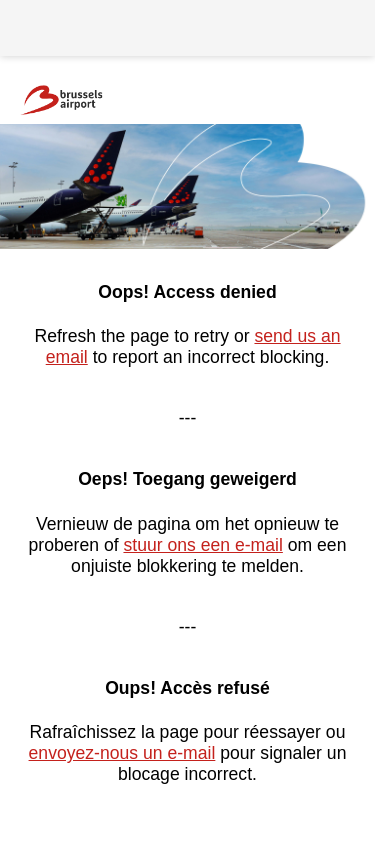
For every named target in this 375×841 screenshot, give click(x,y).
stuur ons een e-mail (202, 545)
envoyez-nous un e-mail (122, 753)
